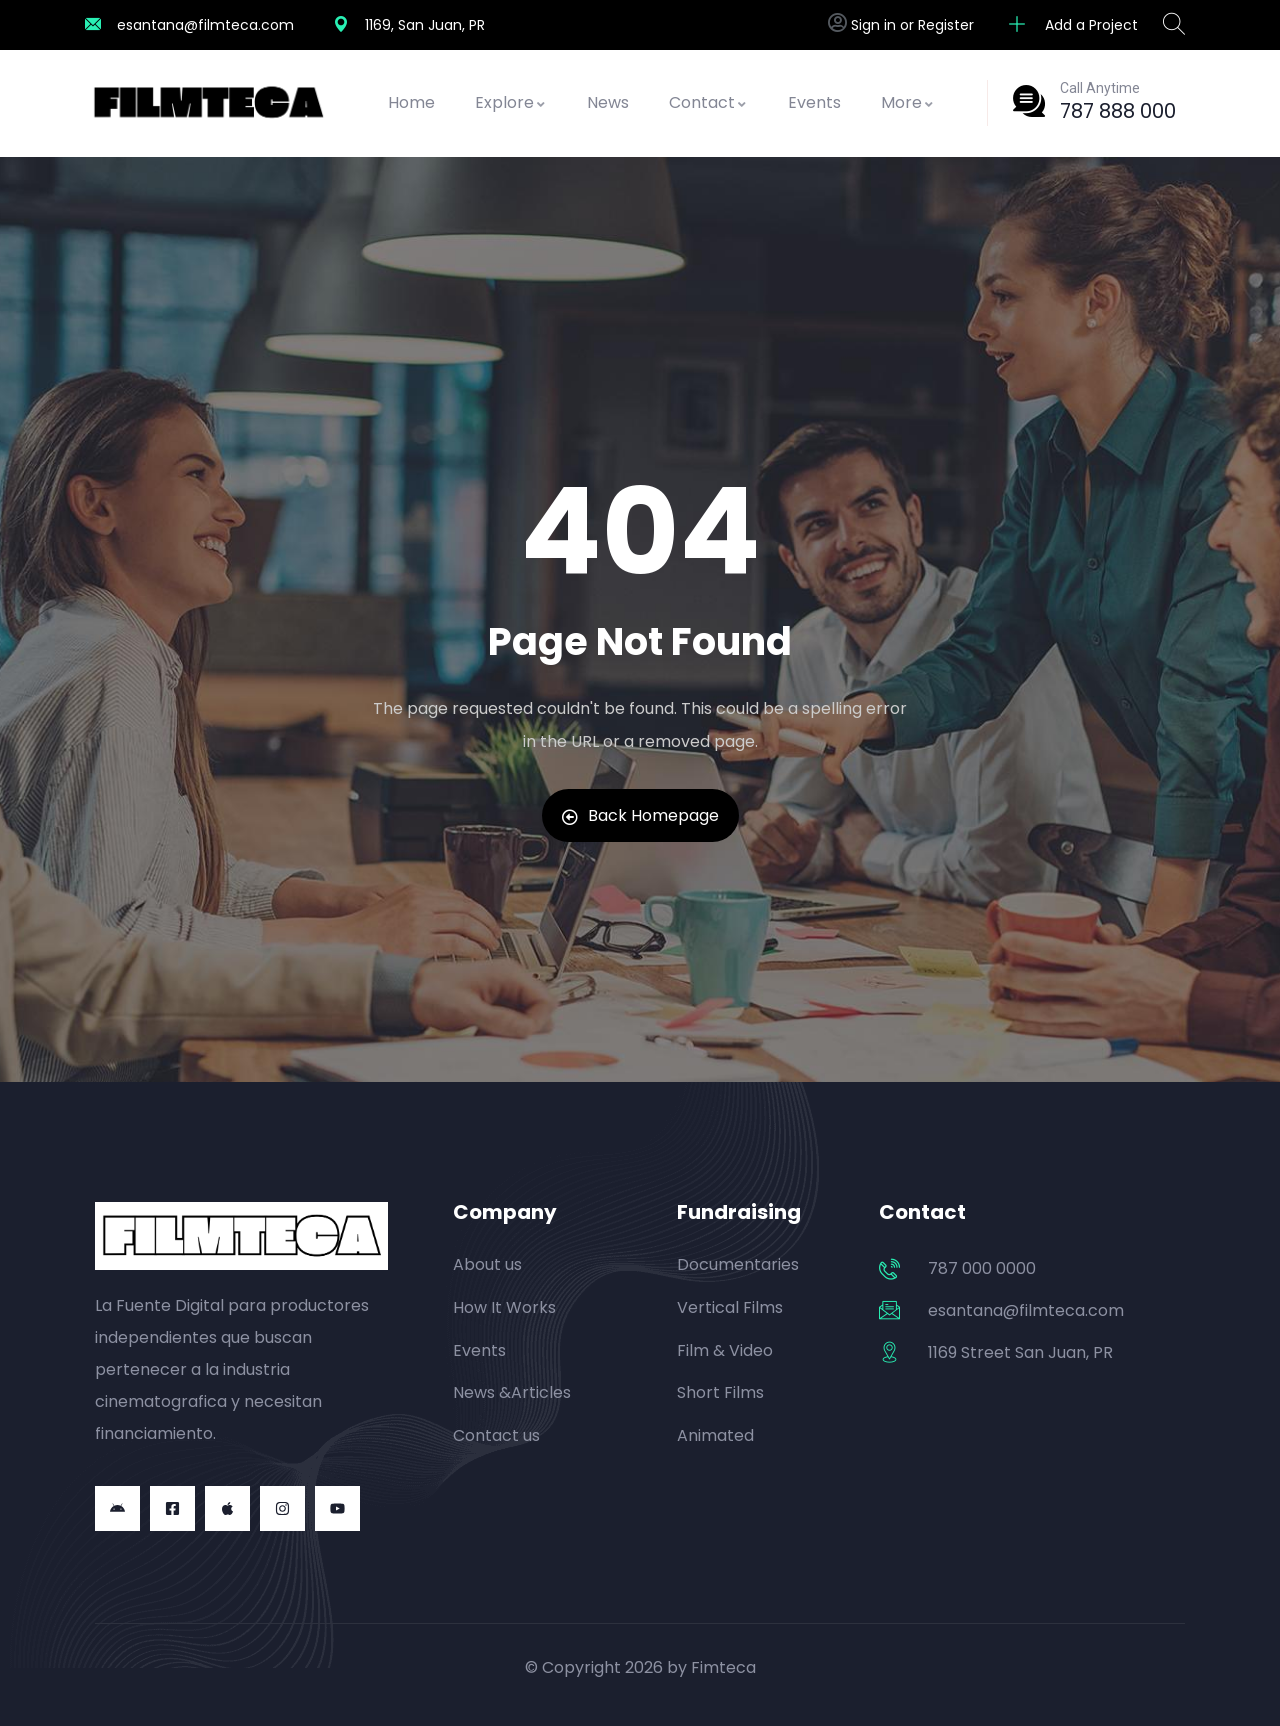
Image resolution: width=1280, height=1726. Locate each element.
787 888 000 (1118, 111)
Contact (708, 102)
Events (814, 102)
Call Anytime (1100, 88)
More (908, 102)
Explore (511, 102)
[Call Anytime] (1029, 101)
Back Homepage (640, 815)
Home (411, 102)
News (608, 102)
